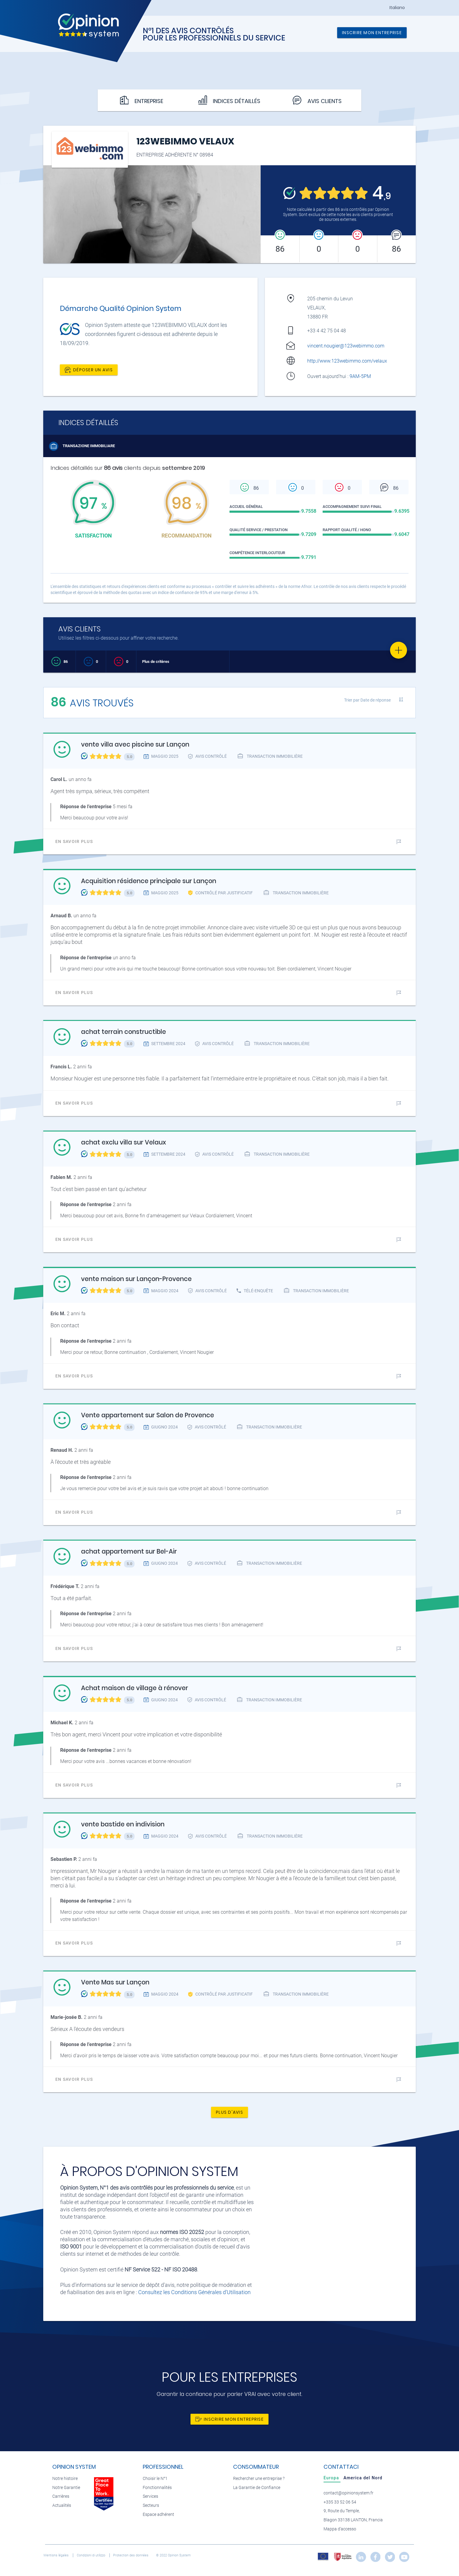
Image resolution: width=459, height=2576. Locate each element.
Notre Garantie (66, 2487)
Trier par (367, 700)
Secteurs (151, 2505)
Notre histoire (65, 2478)
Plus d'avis (229, 2112)
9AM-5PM (361, 376)
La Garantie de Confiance (256, 2487)
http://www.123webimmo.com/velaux (347, 361)
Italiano (397, 8)
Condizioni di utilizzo (91, 2555)
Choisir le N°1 (155, 2478)
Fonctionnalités (157, 2487)
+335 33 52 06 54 (340, 2502)
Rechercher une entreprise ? (259, 2478)
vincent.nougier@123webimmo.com (345, 346)
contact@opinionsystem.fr (348, 2493)
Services (150, 2496)
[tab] (332, 2478)
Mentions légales (57, 2555)
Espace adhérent (158, 2514)
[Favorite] (398, 650)
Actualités (61, 2505)
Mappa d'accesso (340, 2529)
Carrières (60, 2496)
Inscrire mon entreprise (372, 33)
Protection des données (131, 2555)
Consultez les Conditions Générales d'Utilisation (194, 2292)
